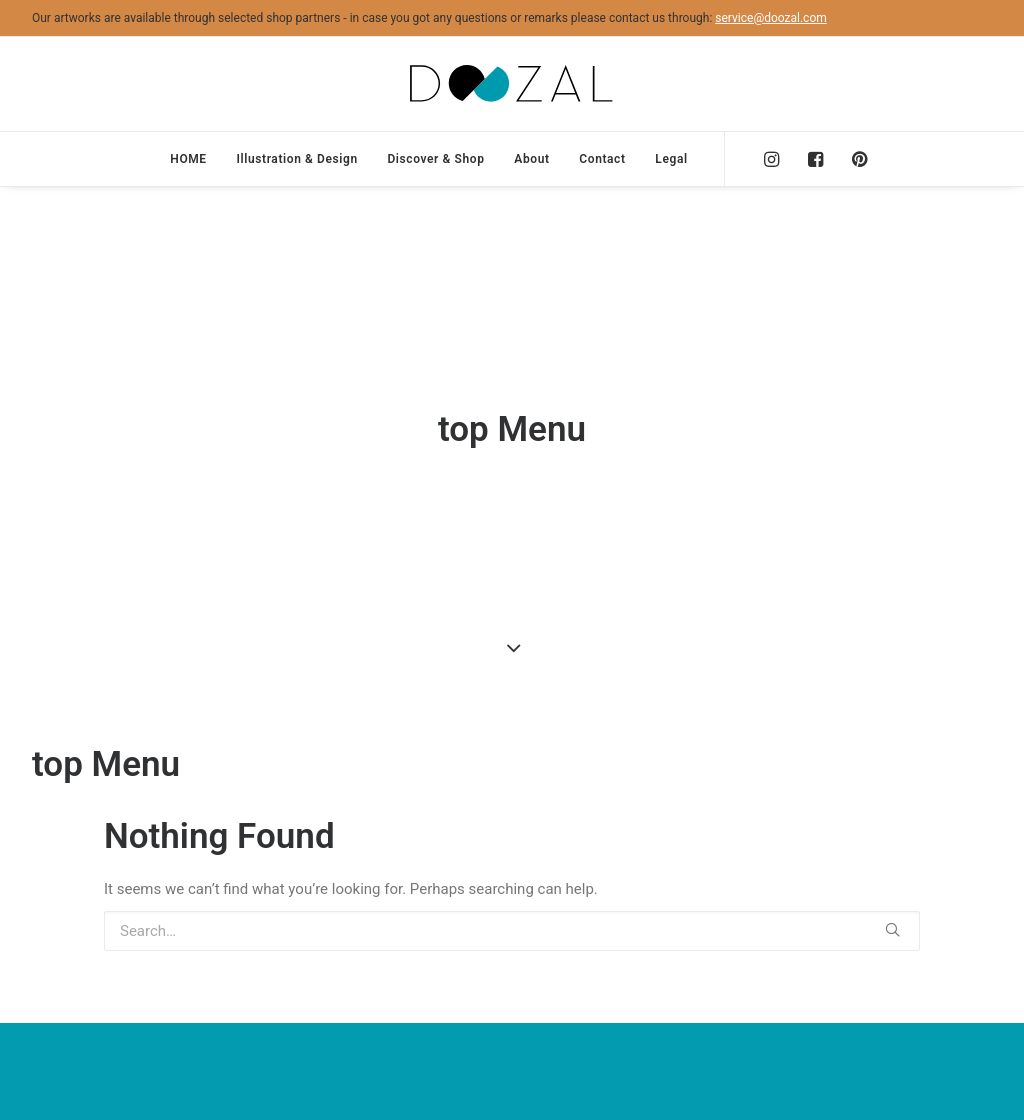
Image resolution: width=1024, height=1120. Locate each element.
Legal (671, 159)
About (531, 159)
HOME (188, 159)
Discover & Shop (435, 159)
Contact (602, 159)
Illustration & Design (296, 159)
